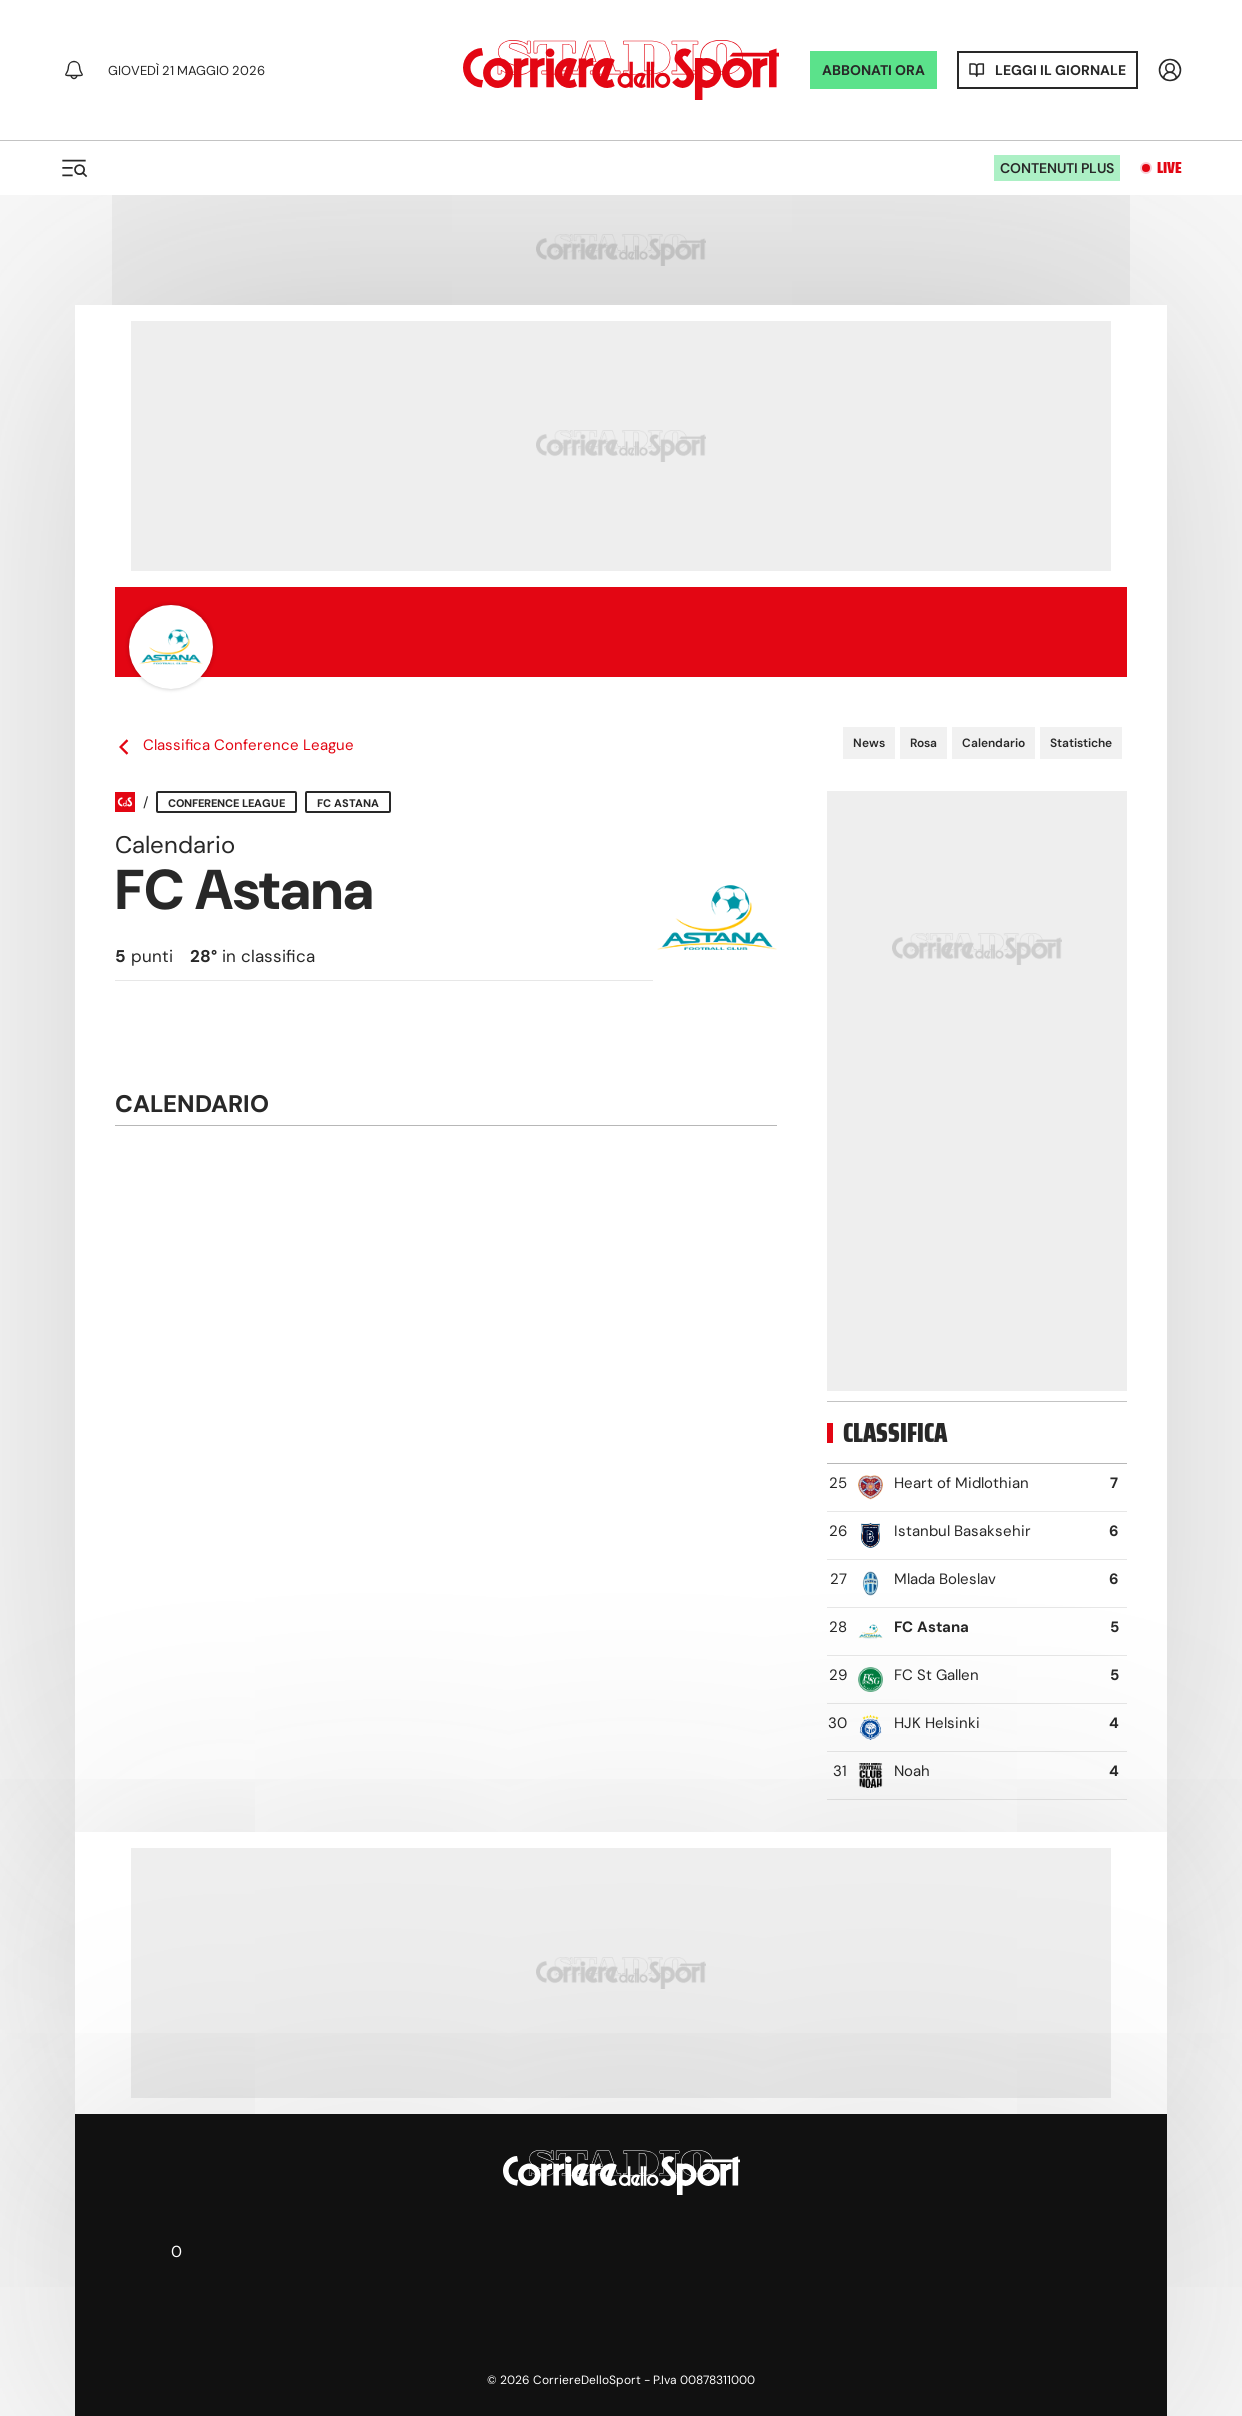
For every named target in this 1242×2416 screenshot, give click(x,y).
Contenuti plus (1057, 168)
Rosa (923, 743)
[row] (977, 1488)
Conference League (226, 803)
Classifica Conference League (234, 745)
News (869, 743)
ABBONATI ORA (873, 70)
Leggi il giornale (1060, 70)
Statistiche (1081, 743)
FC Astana (348, 803)
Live (1169, 168)
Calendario (993, 743)
